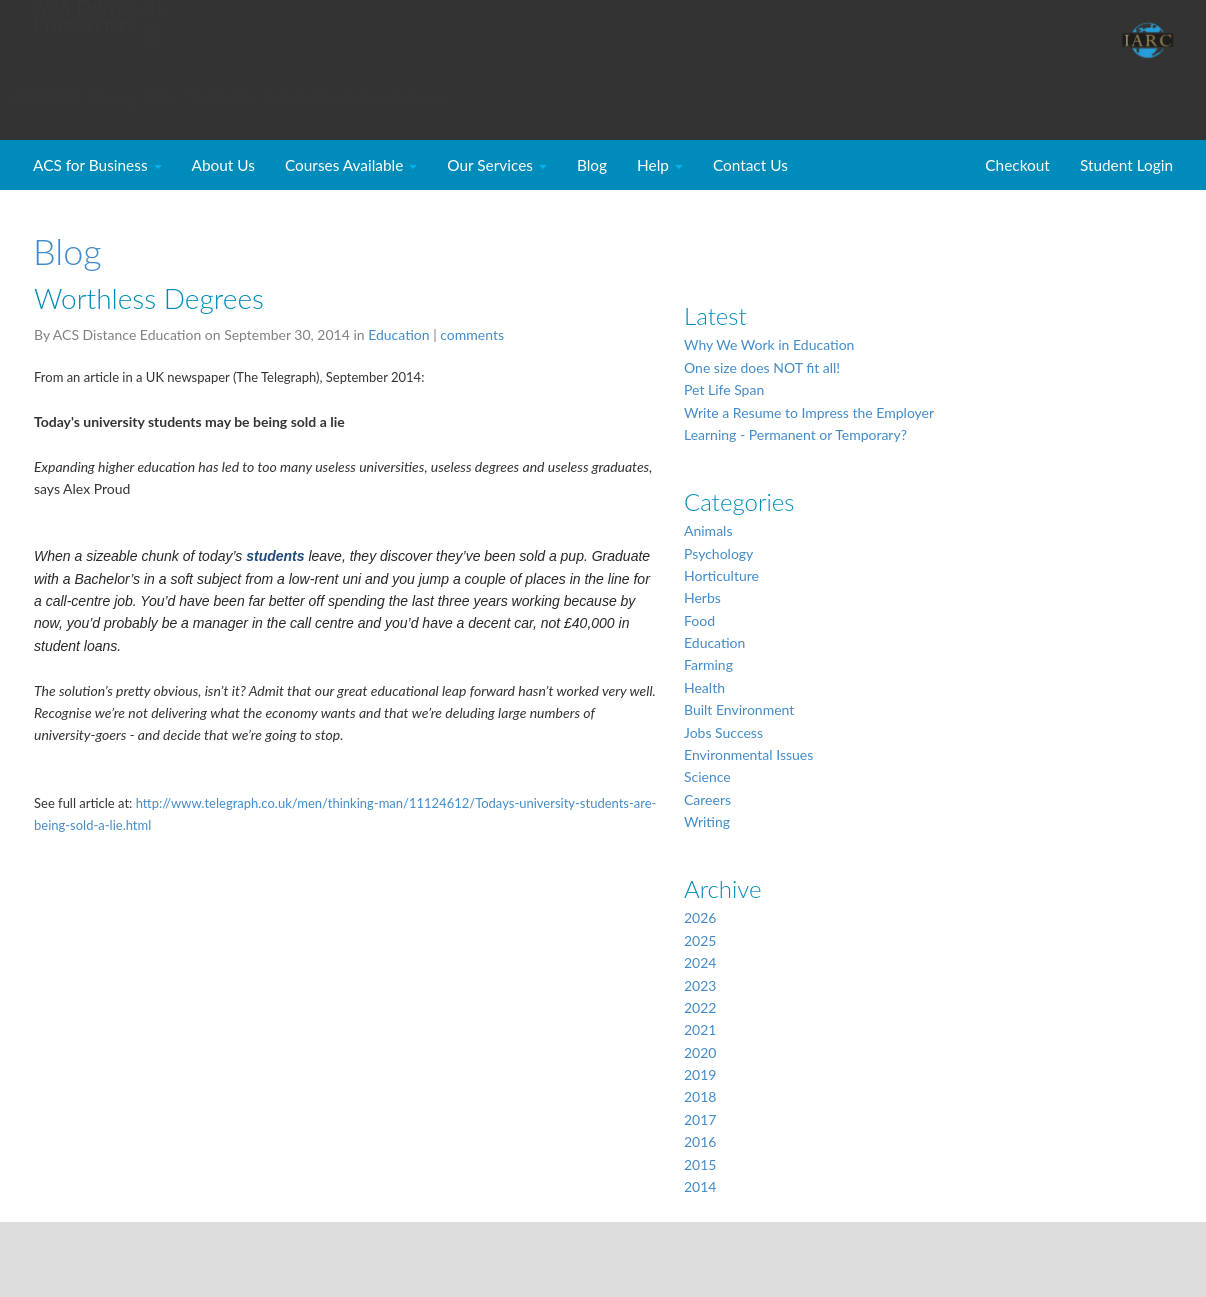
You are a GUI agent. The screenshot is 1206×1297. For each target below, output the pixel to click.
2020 (700, 1052)
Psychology (718, 553)
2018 (700, 1096)
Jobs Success (723, 732)
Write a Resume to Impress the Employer (809, 412)
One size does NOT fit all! (762, 367)
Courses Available (351, 165)
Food (699, 620)
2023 (700, 985)
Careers (707, 799)
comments (472, 334)
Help (660, 165)
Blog (592, 165)
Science (707, 776)
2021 (700, 1029)
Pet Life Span (724, 389)
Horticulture (721, 575)
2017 (700, 1119)
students (275, 556)
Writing (707, 821)
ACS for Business (97, 165)
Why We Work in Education (769, 344)
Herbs (702, 597)
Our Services (497, 165)
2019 (700, 1074)
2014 (700, 1186)
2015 (700, 1164)
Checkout (1017, 165)
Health (704, 687)
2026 (700, 917)
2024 (700, 962)
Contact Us (750, 165)
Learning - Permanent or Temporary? (795, 434)
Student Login (1126, 165)
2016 (700, 1141)
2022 (700, 1007)
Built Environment (739, 709)
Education (398, 334)
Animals (708, 530)
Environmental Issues (748, 754)
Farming (708, 664)
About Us (223, 165)
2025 (700, 940)
